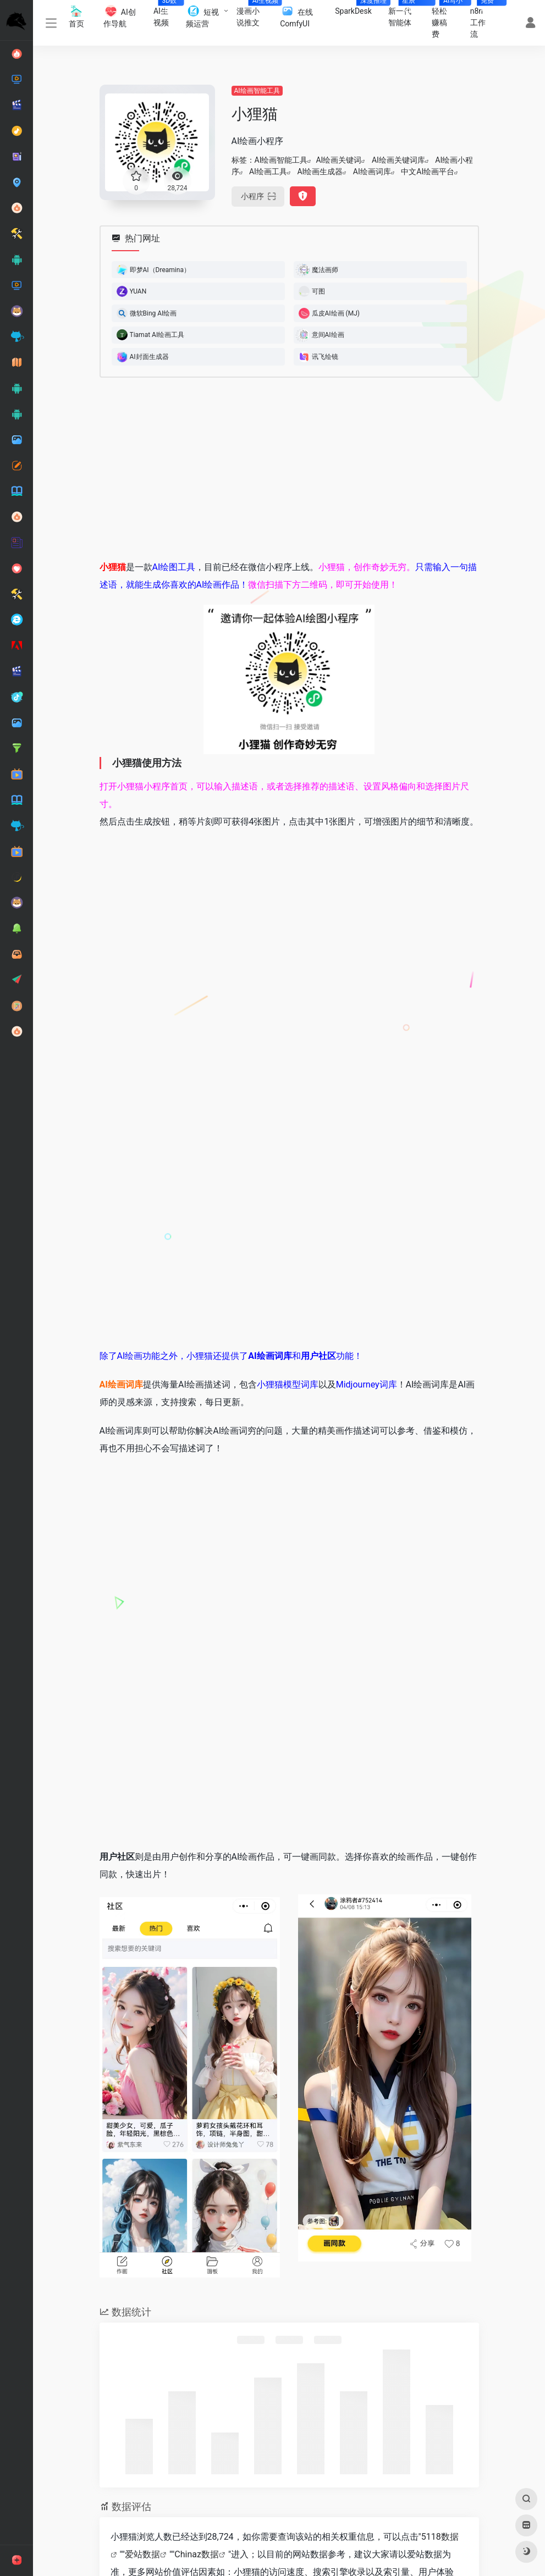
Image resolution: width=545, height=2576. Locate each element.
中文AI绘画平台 (427, 171)
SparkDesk (357, 7)
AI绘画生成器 (320, 171)
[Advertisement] (289, 468)
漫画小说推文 (254, 13)
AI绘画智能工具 (257, 91)
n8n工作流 (484, 19)
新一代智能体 (405, 13)
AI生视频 (165, 13)
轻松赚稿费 (447, 19)
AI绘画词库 (372, 171)
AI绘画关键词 (338, 160)
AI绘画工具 (268, 171)
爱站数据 (142, 2554)
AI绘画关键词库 (398, 160)
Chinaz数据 (196, 2554)
